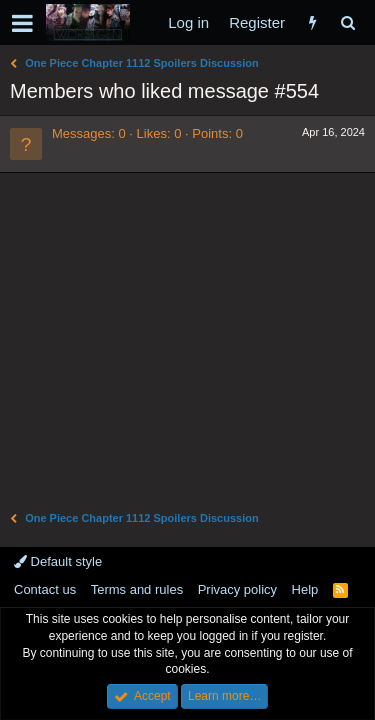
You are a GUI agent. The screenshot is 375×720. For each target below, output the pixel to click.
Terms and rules (137, 589)
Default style (58, 561)
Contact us (45, 589)
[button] (22, 23)
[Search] (347, 22)
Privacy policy (237, 589)
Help (305, 589)
